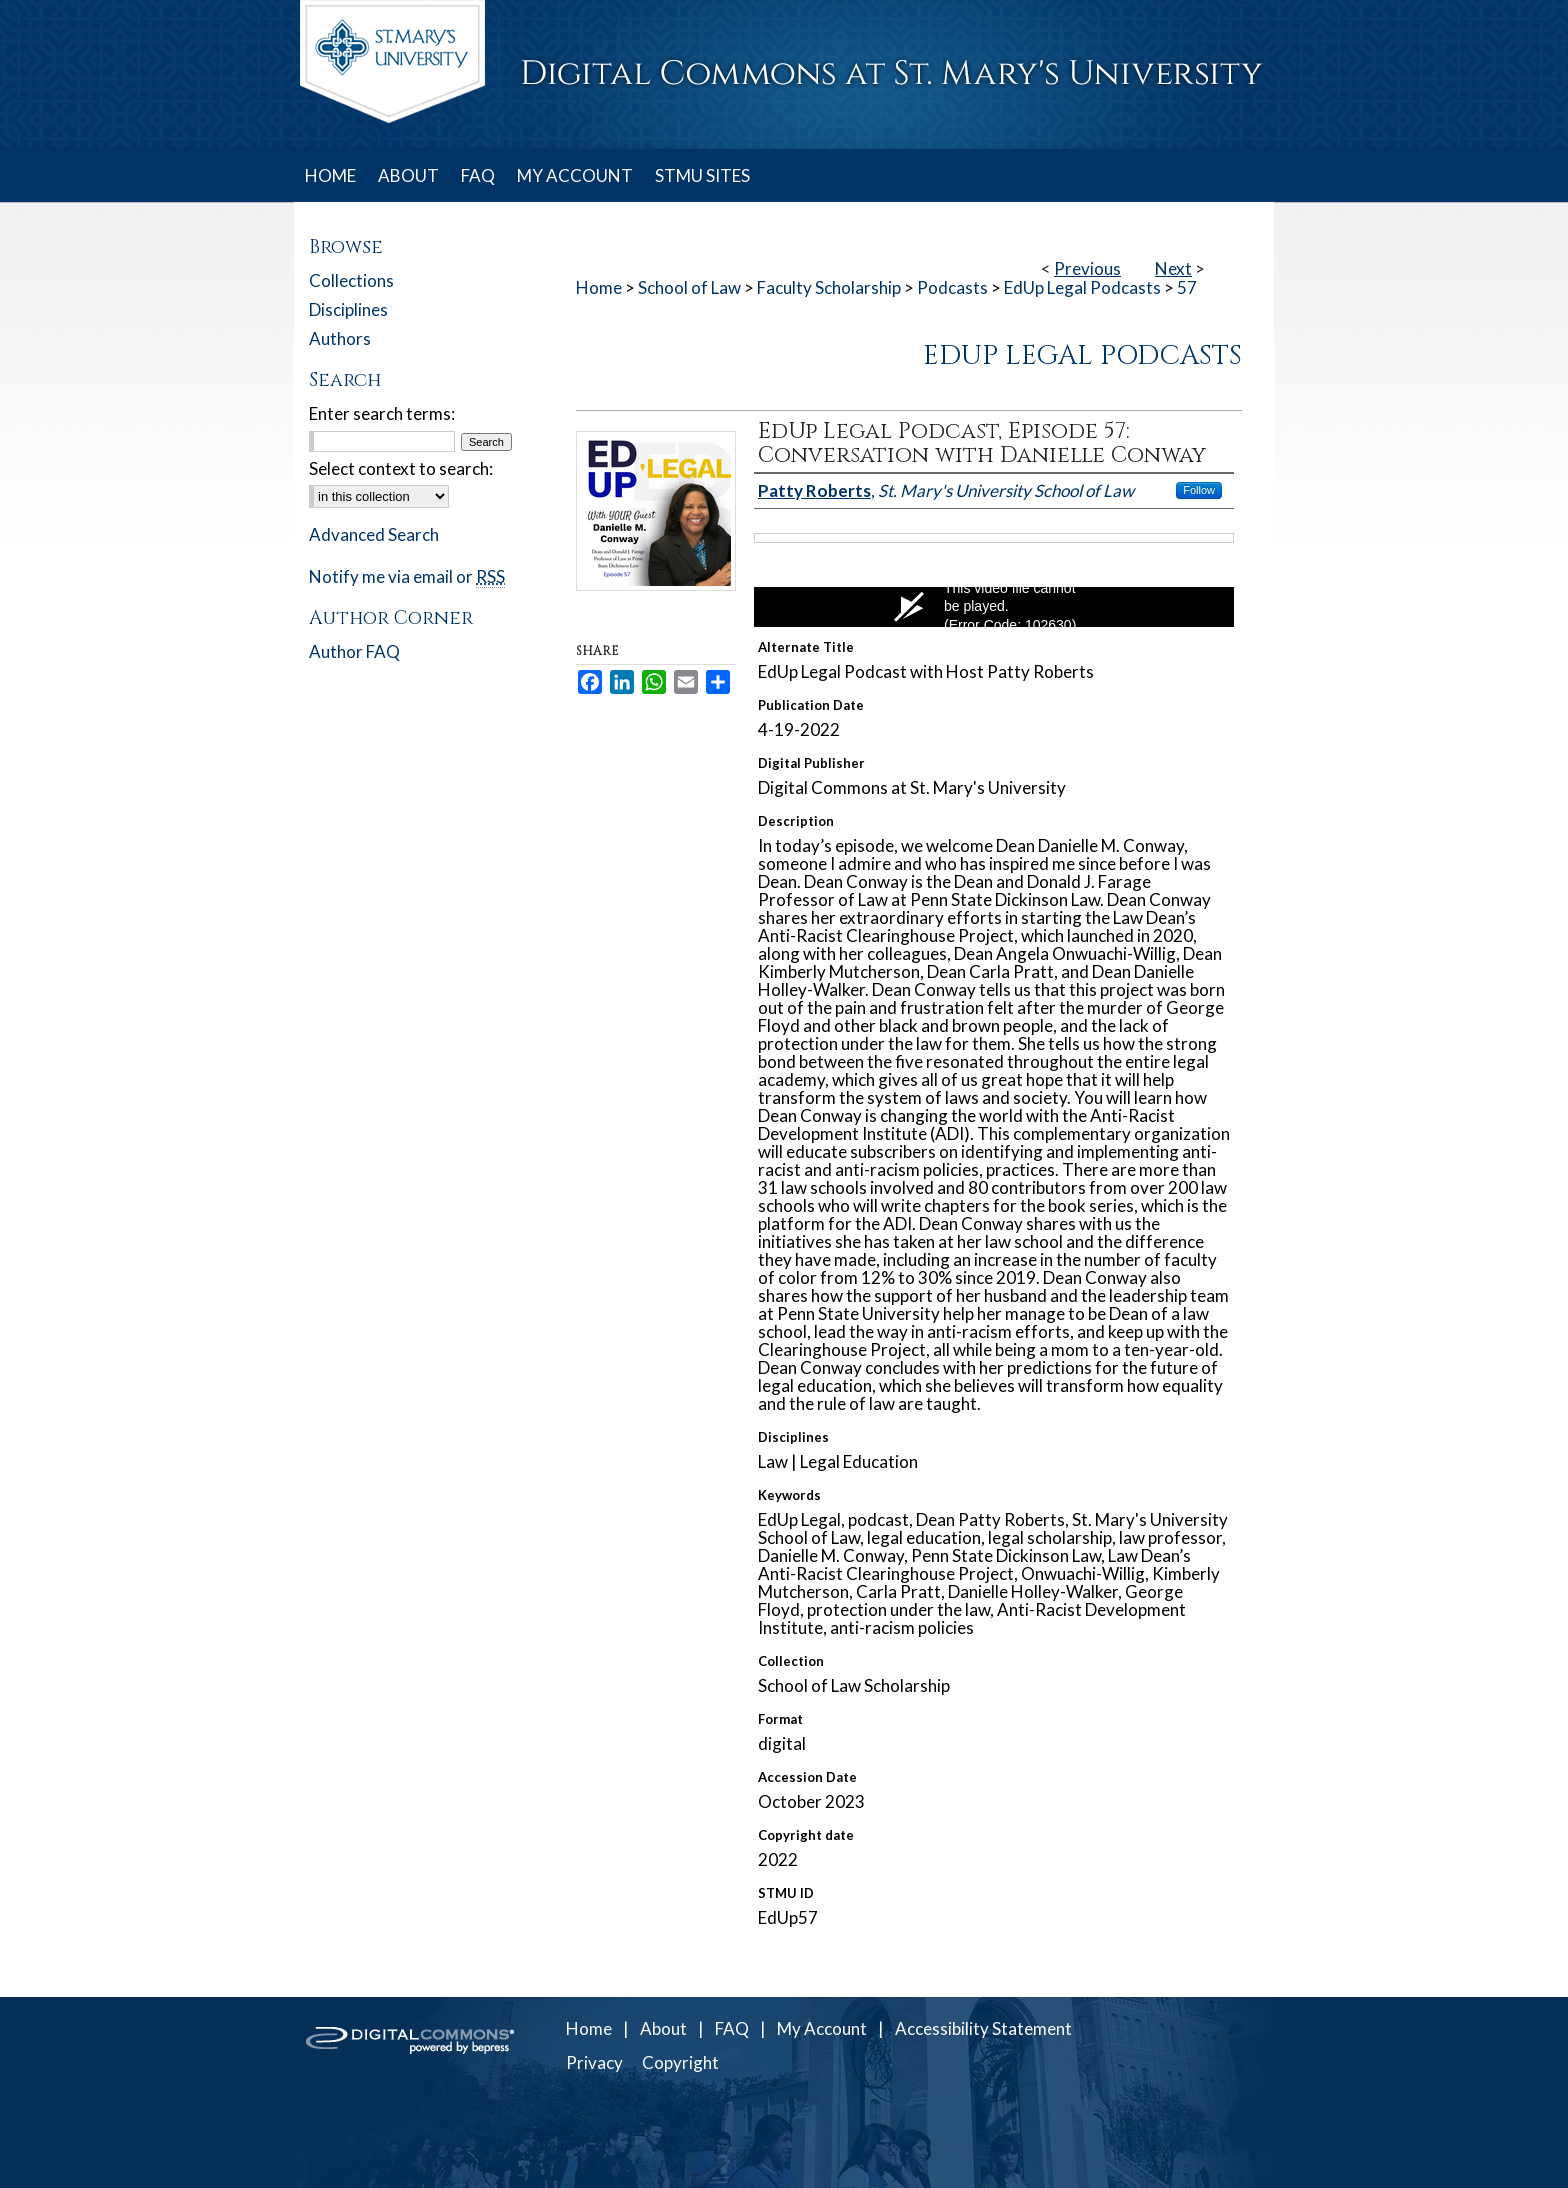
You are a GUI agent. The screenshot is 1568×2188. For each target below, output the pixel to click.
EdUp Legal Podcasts (1082, 287)
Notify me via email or (407, 576)
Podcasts (952, 287)
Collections (351, 280)
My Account (822, 2028)
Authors (340, 338)
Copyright (680, 2062)
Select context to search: (401, 468)
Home (599, 287)
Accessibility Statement (983, 2028)
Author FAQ (354, 651)
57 (1187, 287)
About (663, 2028)
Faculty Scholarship (829, 287)
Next (1173, 268)
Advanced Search (374, 534)
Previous (1087, 268)
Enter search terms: (382, 413)
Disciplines (348, 309)
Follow (1199, 490)
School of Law (689, 287)
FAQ (732, 2028)
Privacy (594, 2062)
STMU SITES (702, 175)
